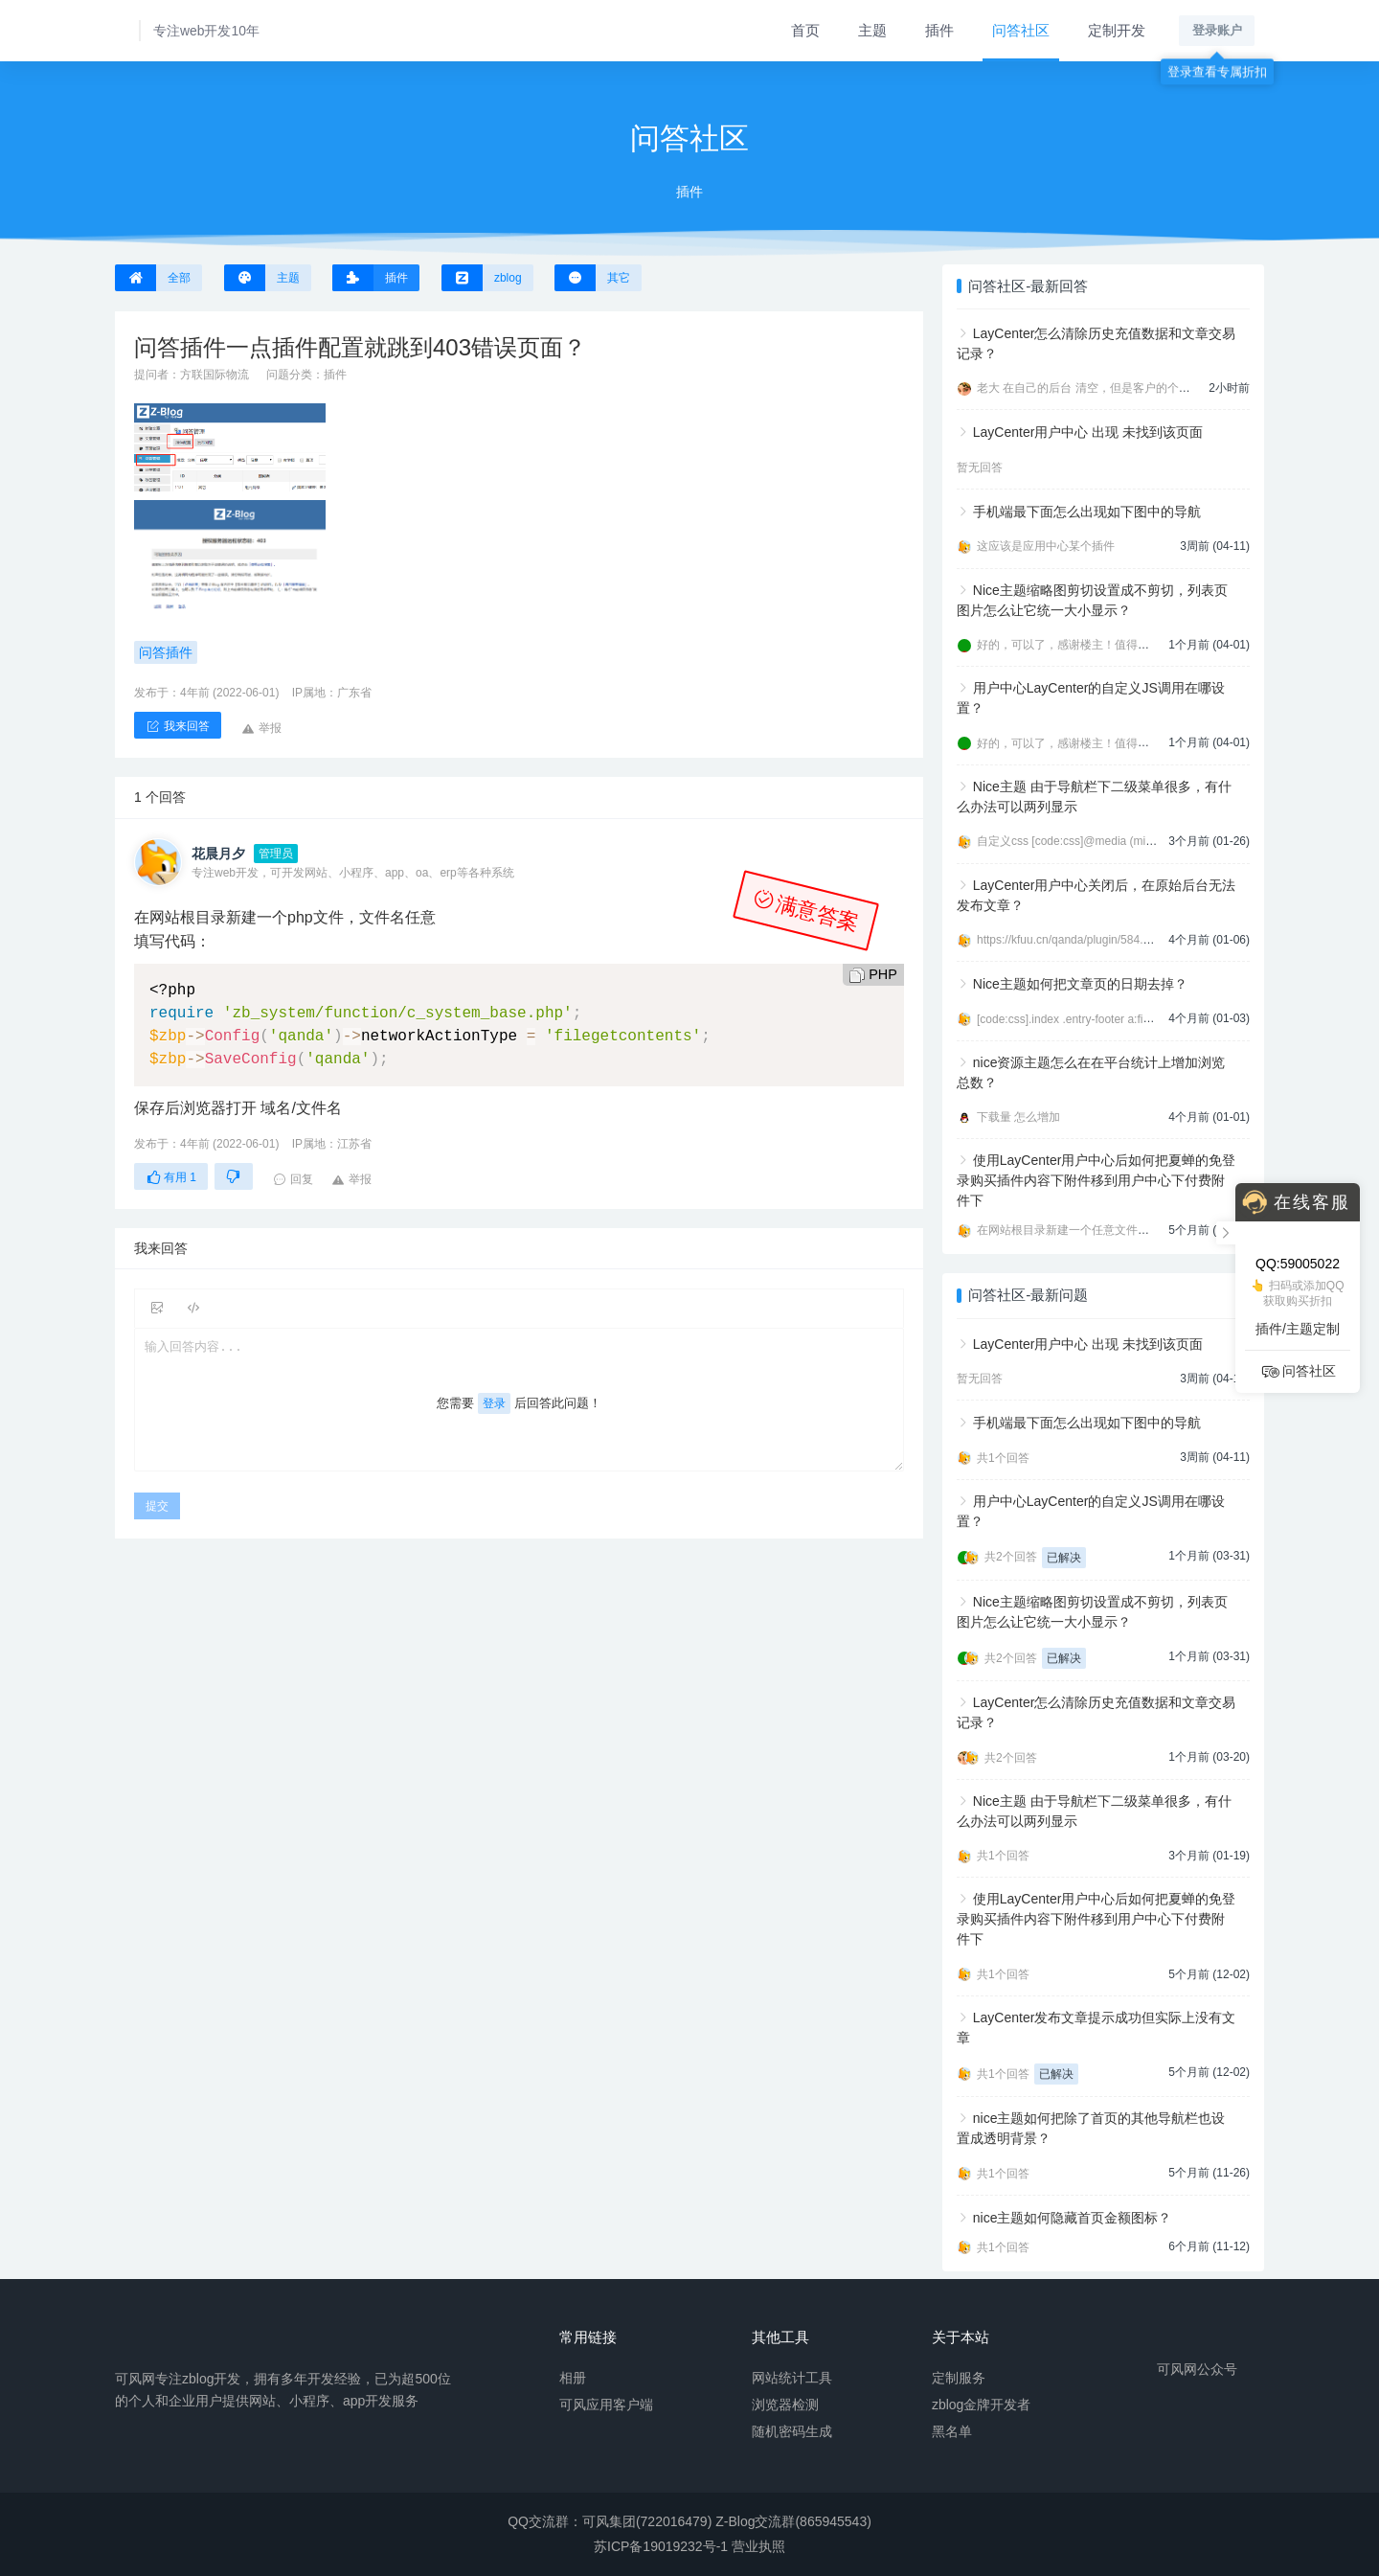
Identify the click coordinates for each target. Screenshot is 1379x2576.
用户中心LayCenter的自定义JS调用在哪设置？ (1091, 698)
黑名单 (952, 2430)
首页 (805, 30)
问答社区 (1021, 30)
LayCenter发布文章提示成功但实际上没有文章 (1096, 2027)
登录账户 (1217, 30)
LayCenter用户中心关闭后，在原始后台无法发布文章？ (1096, 895)
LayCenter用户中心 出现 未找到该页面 (1088, 432)
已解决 (1064, 1557)
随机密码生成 (792, 2430)
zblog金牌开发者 (981, 2403)
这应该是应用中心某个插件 (1046, 546)
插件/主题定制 (1297, 1328)
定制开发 (1116, 30)
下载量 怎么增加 (1018, 1117)
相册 (572, 2376)
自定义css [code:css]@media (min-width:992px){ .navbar (1121, 841)
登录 (494, 1403)
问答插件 (165, 652)
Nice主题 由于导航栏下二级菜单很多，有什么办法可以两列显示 (1094, 796)
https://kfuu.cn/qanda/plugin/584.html (1070, 939)
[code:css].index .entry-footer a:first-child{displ (1093, 1019)
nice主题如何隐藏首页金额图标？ (1072, 2217)
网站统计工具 (792, 2376)
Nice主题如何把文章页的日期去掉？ (1080, 984)
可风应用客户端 (606, 2403)
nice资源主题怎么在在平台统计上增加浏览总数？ (1091, 1072)
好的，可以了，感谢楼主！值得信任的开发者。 (1097, 644)
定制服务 (958, 2376)
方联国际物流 (214, 374)
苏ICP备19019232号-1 (661, 2546)
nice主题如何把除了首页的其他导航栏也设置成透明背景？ (1091, 2128)
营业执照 (758, 2546)
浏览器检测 (785, 2403)
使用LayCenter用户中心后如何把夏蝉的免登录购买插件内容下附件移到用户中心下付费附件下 (1096, 1180)
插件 (939, 30)
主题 (872, 30)
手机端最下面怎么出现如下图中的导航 (1087, 511)
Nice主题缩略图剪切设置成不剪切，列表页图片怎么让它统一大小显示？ (1092, 600)
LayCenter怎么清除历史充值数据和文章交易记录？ (1096, 343)
